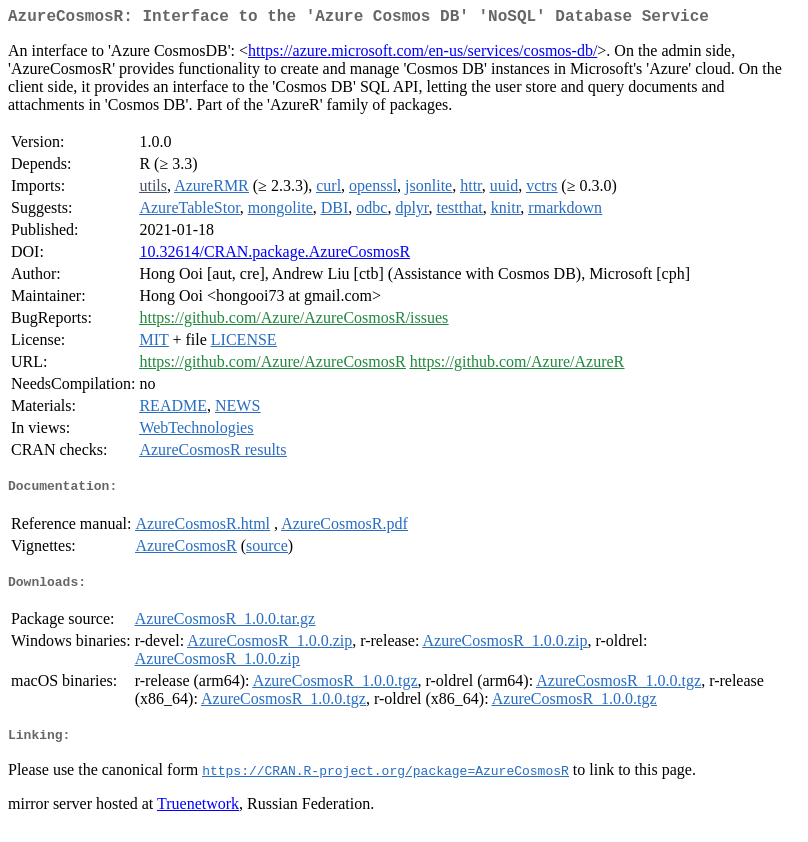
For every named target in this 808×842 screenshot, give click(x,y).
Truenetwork (198, 816)
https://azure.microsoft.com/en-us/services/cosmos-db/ (422, 54)
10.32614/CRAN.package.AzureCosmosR (274, 255)
